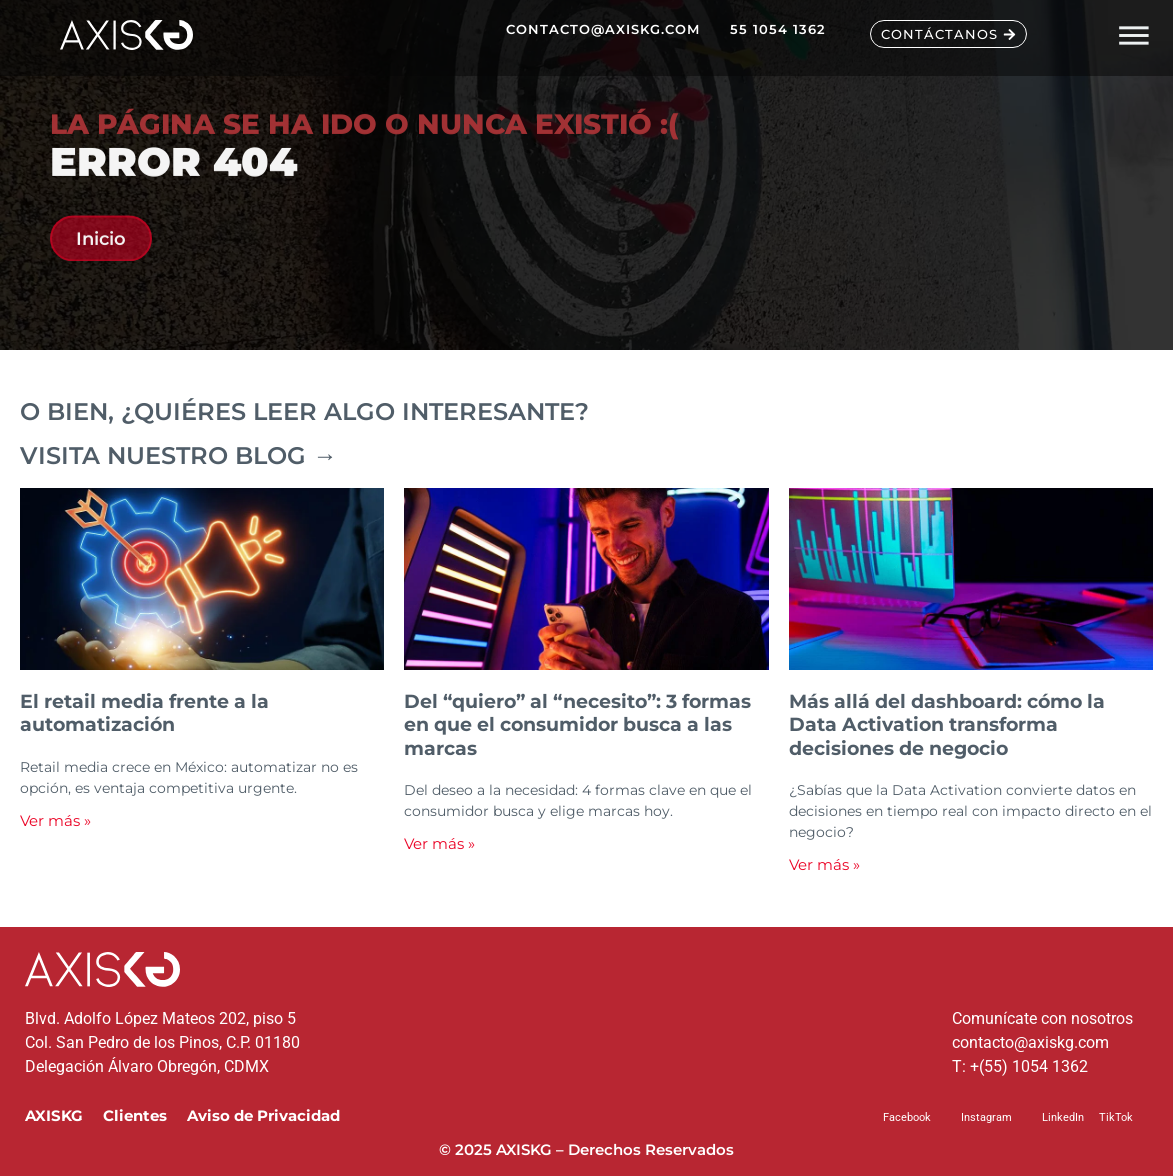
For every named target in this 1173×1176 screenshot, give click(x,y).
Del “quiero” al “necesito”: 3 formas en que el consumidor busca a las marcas (577, 724)
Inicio (101, 244)
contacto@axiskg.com (1030, 1042)
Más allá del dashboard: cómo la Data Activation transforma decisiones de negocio (947, 724)
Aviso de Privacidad (263, 1115)
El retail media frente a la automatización (144, 712)
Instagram (986, 1117)
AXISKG (54, 1115)
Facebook (907, 1117)
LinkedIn (1063, 1117)
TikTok (1116, 1117)
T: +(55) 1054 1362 (1020, 1066)
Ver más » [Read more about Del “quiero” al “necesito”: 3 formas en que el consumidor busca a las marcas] (439, 843)
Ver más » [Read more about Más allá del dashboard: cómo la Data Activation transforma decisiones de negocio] (824, 864)
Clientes (135, 1115)
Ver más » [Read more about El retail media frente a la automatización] (55, 820)
